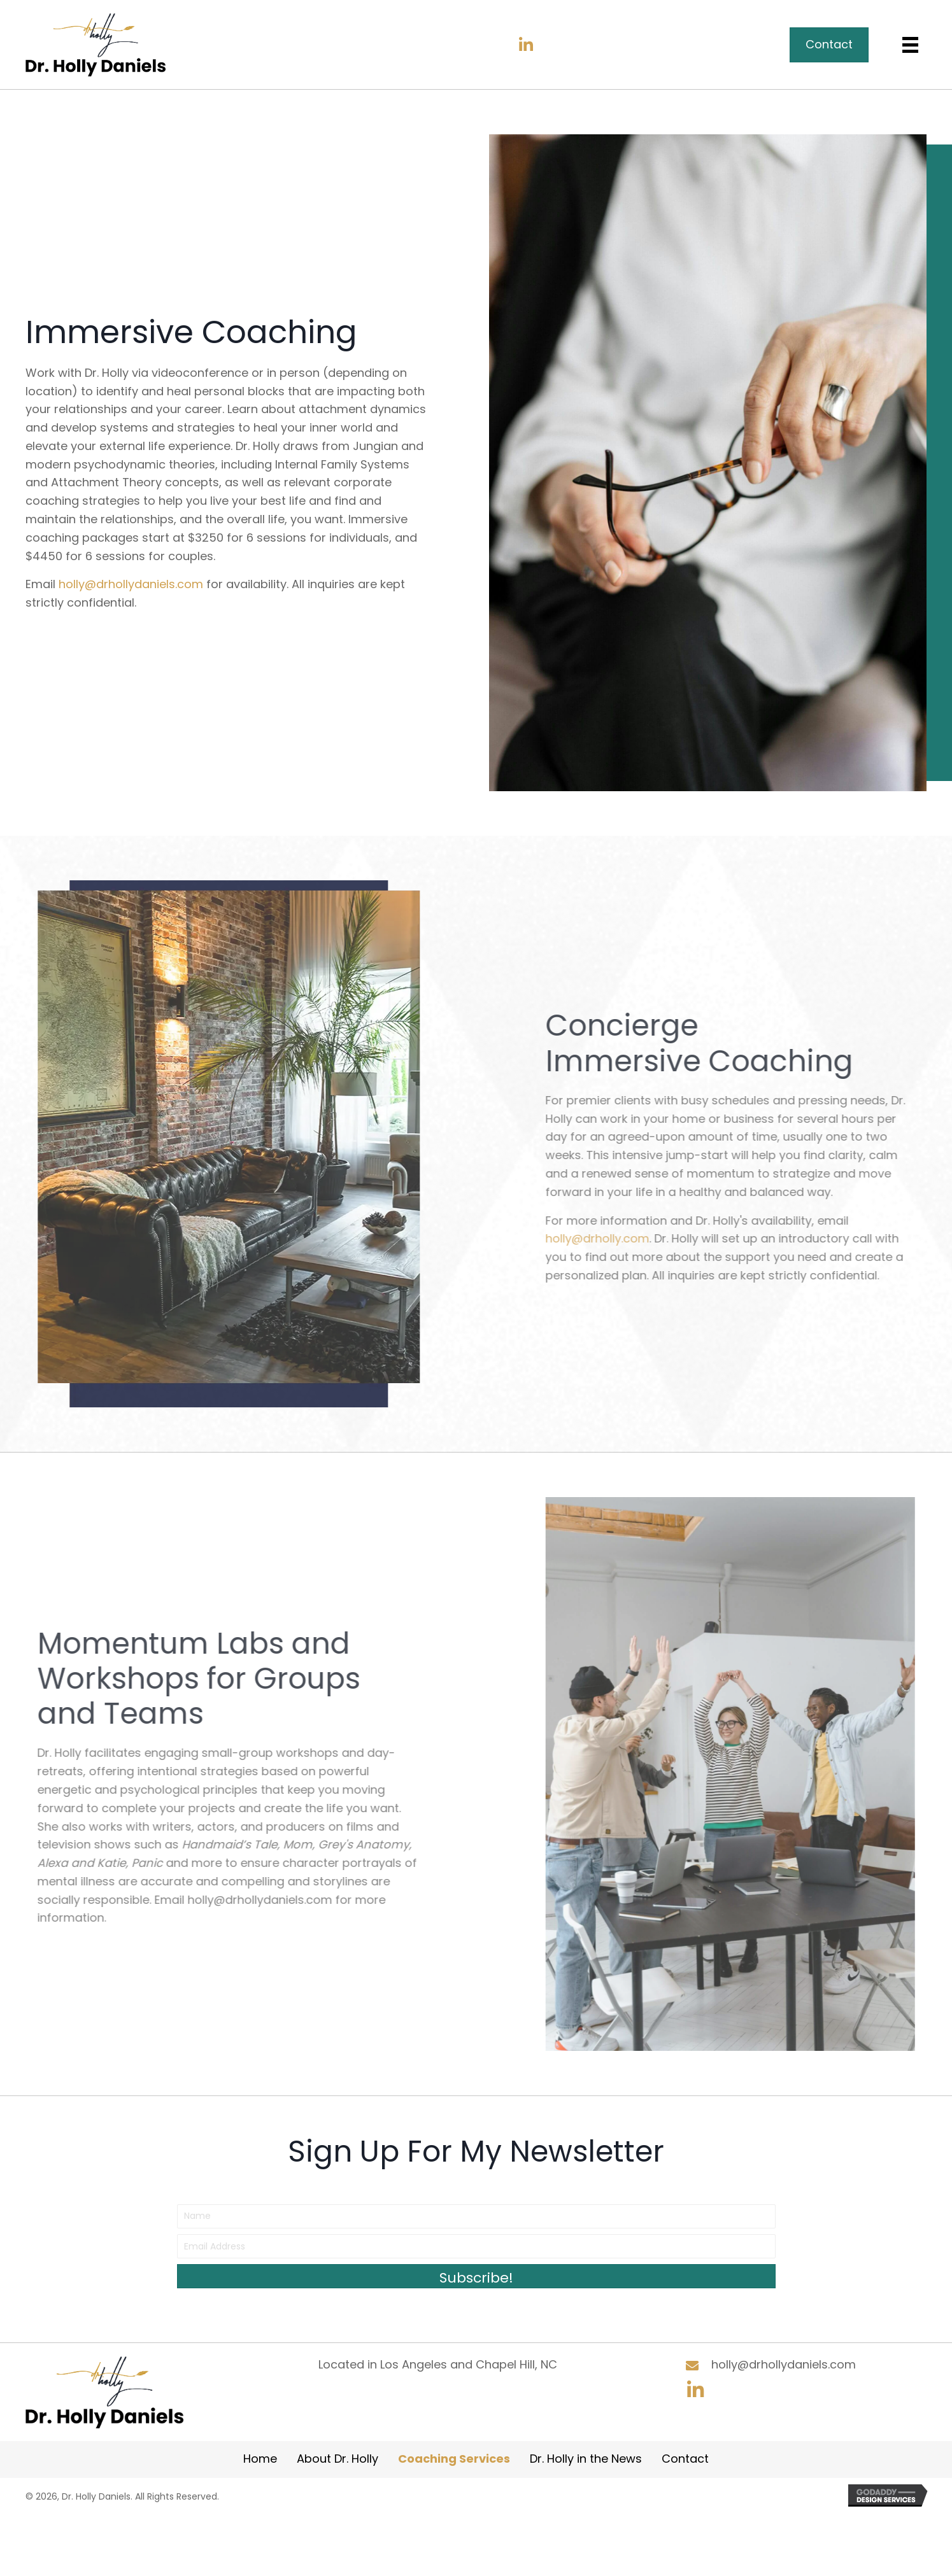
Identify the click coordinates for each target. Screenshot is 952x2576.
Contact (685, 2459)
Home (260, 2459)
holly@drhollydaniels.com (131, 584)
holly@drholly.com (732, 1238)
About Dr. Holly (337, 2459)
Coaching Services (454, 2459)
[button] (526, 44)
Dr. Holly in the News (586, 2459)
